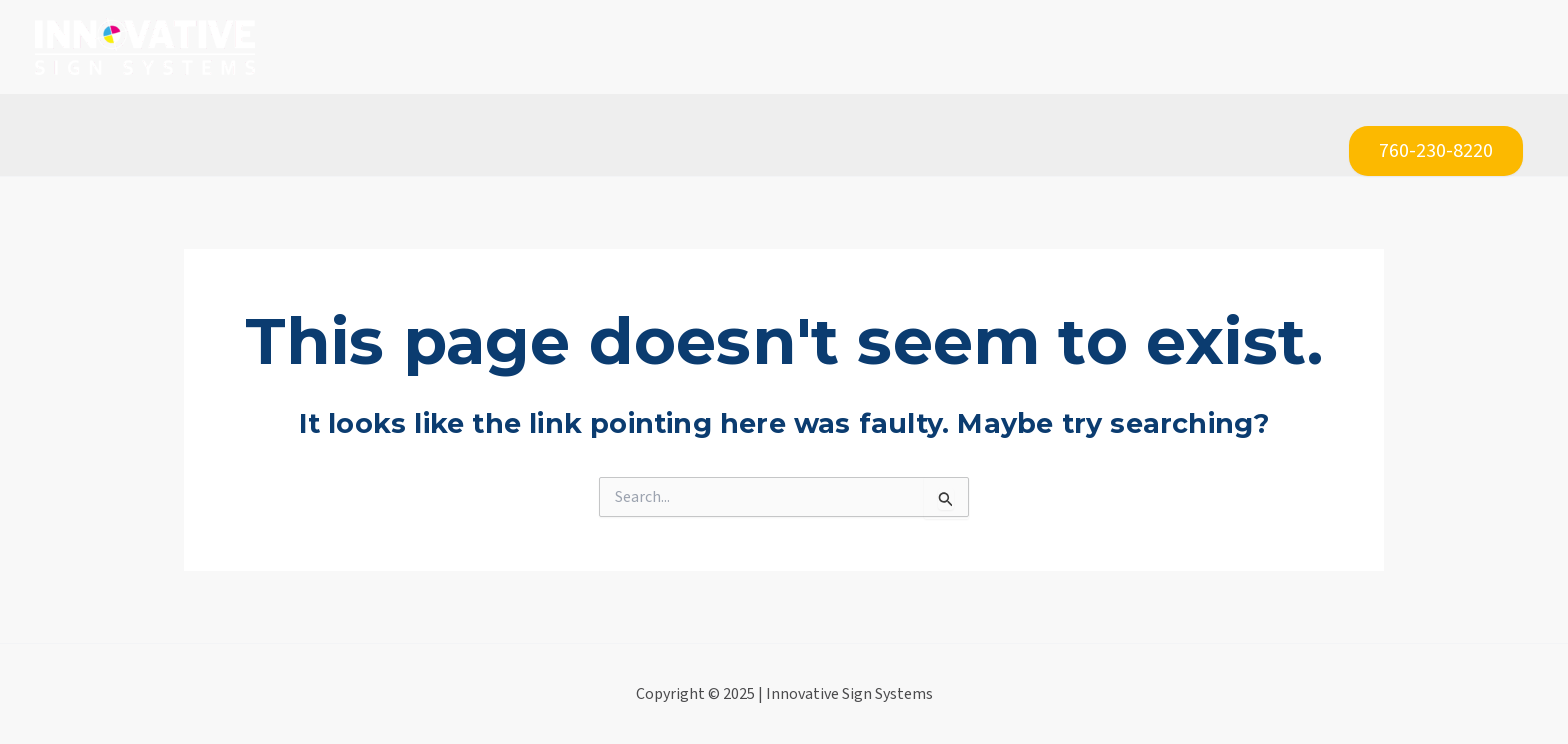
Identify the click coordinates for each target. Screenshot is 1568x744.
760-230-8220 (1436, 151)
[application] (638, 47)
